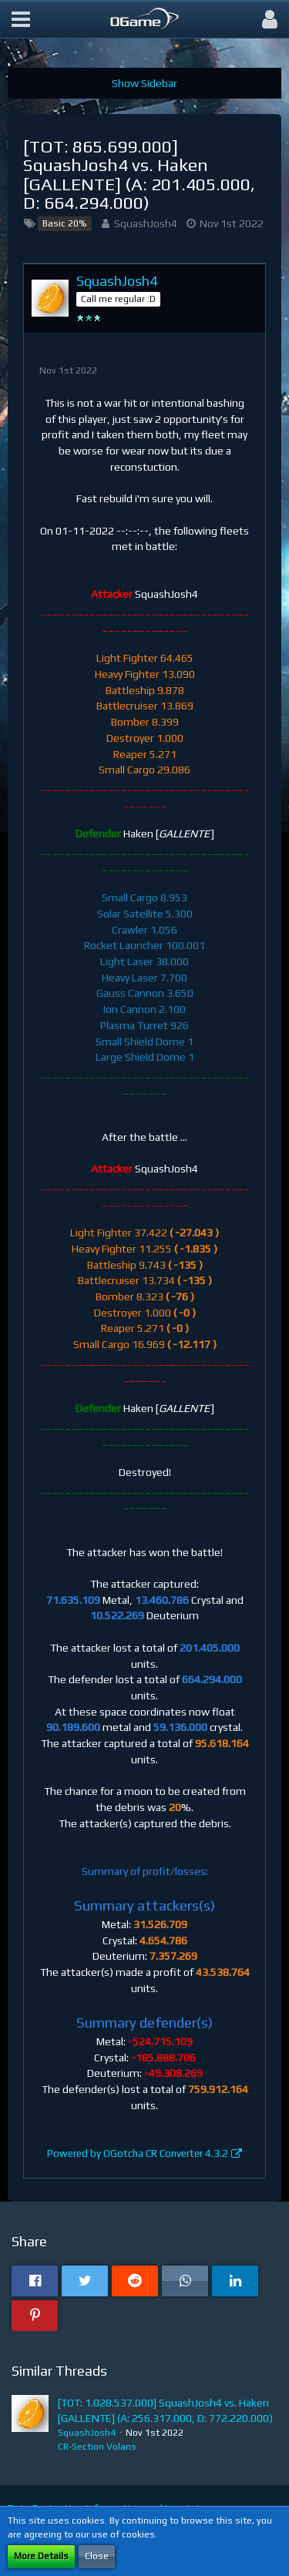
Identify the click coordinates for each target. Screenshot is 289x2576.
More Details (41, 2556)
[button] (21, 19)
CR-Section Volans (97, 2446)
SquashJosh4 (145, 223)
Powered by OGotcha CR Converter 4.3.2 (137, 2153)
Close (97, 2556)
